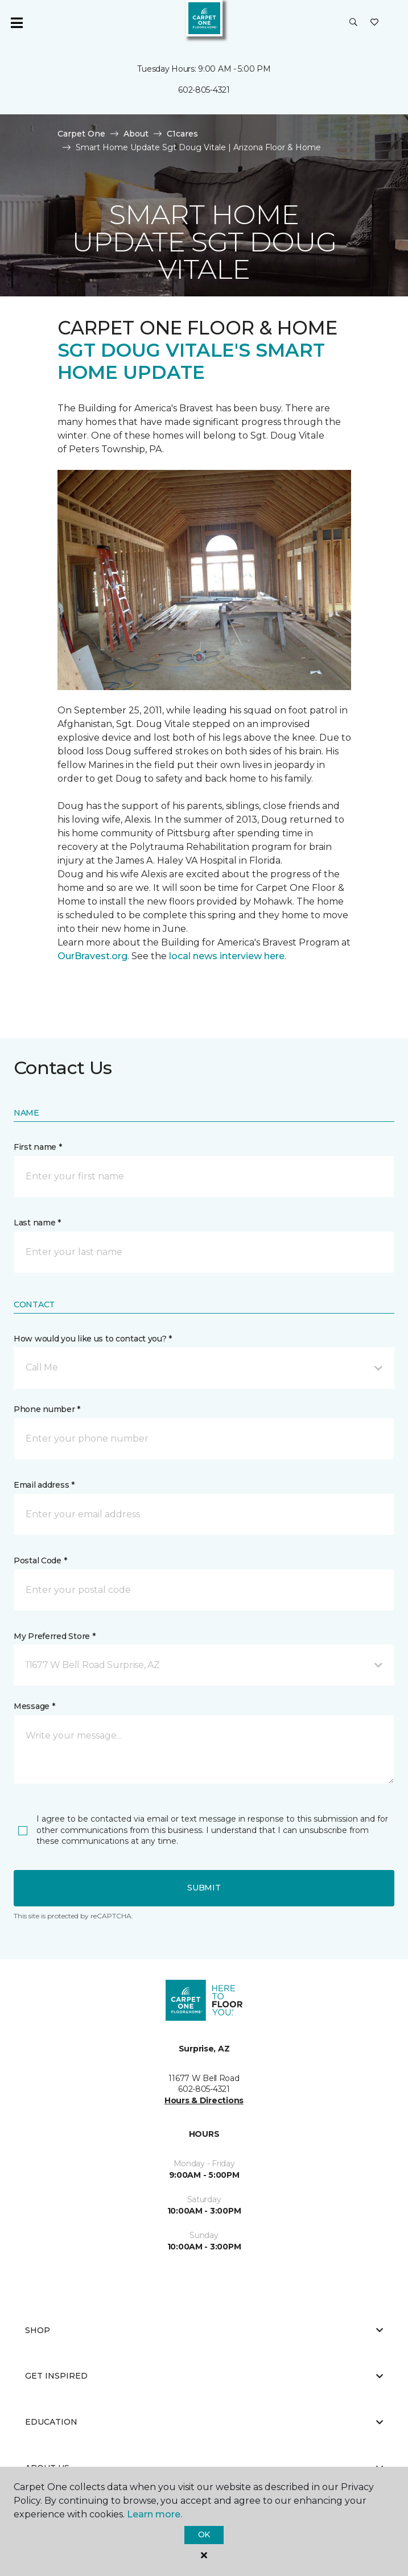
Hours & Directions (204, 2100)
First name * (38, 1147)
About (136, 134)
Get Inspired (204, 2376)
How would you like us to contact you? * (93, 1339)
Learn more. (154, 2514)
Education (204, 2422)
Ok (204, 2534)
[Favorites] (374, 22)
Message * (34, 1706)
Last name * (37, 1223)
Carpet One (81, 134)
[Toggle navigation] (16, 22)
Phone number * (47, 1409)
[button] (353, 22)
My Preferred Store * (54, 1636)
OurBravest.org (92, 956)
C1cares (182, 134)
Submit (203, 1888)
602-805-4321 (204, 90)
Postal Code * (40, 1560)
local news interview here (227, 956)
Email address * (44, 1485)
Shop (204, 2330)
